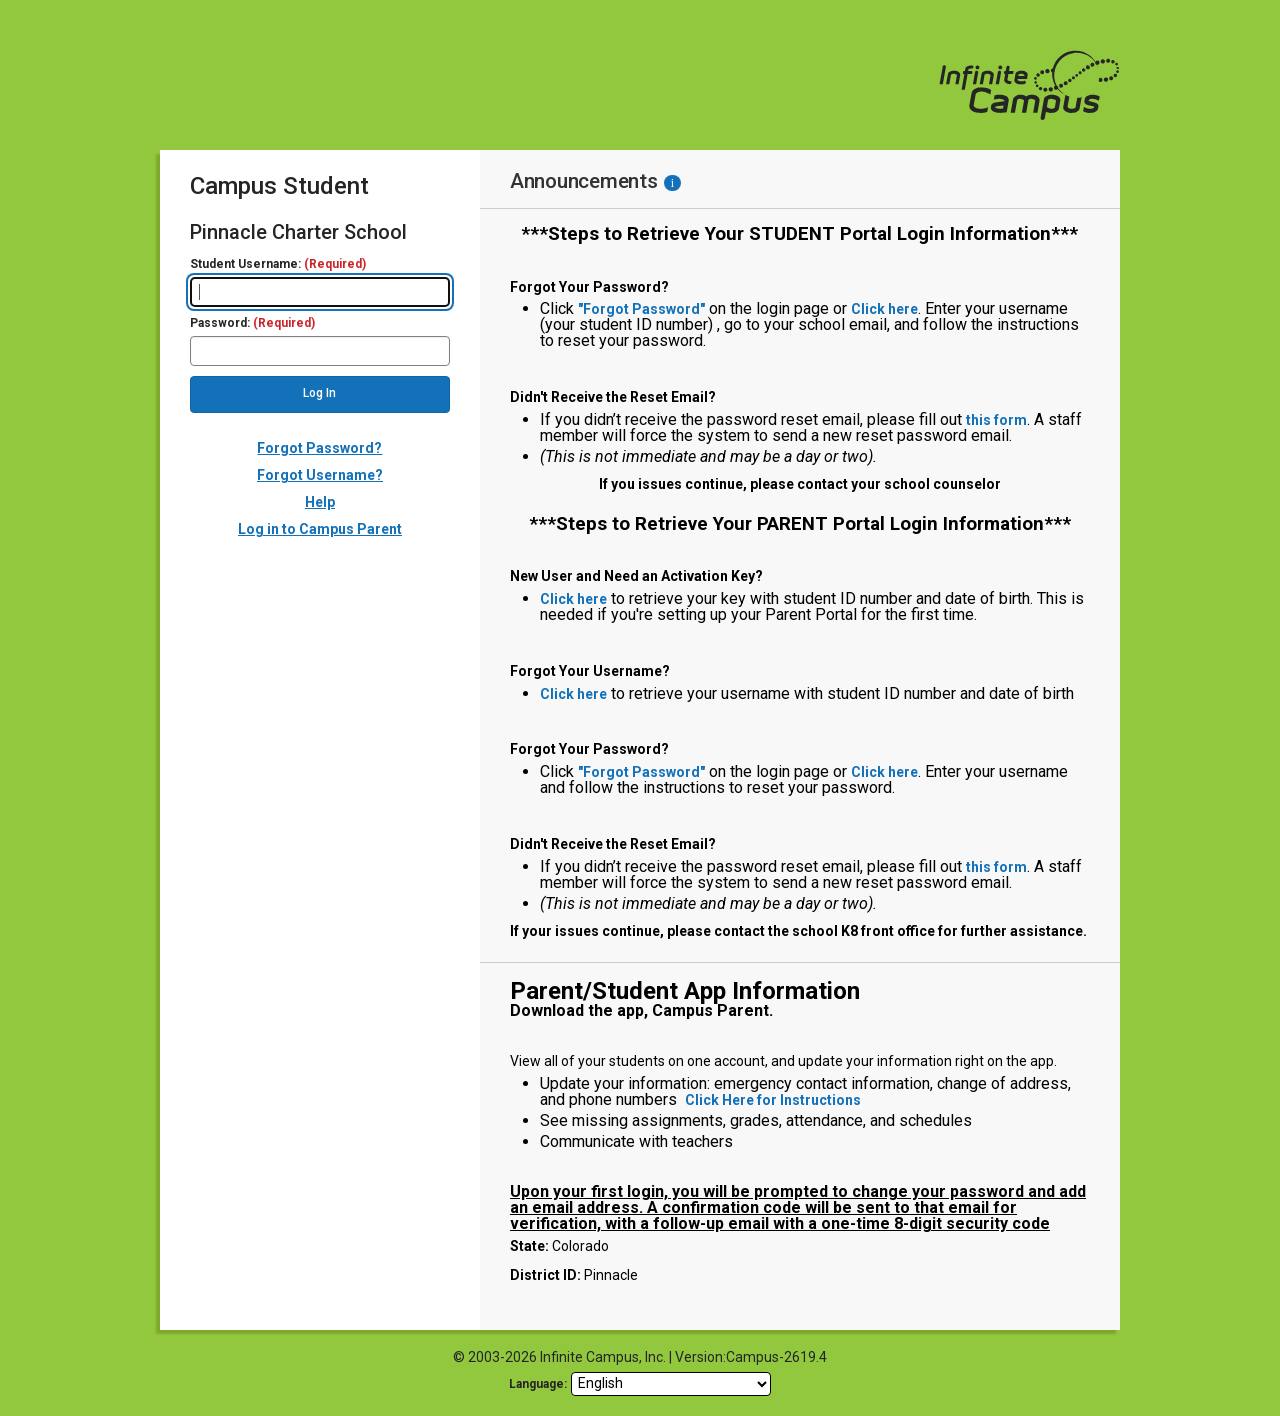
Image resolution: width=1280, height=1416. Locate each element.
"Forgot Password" (641, 309)
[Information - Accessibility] (672, 183)
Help (320, 502)
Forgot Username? (320, 475)
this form (996, 420)
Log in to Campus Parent (320, 529)
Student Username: (278, 264)
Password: (252, 323)
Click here (884, 309)
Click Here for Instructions (773, 1100)
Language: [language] (538, 1384)
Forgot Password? (319, 448)
